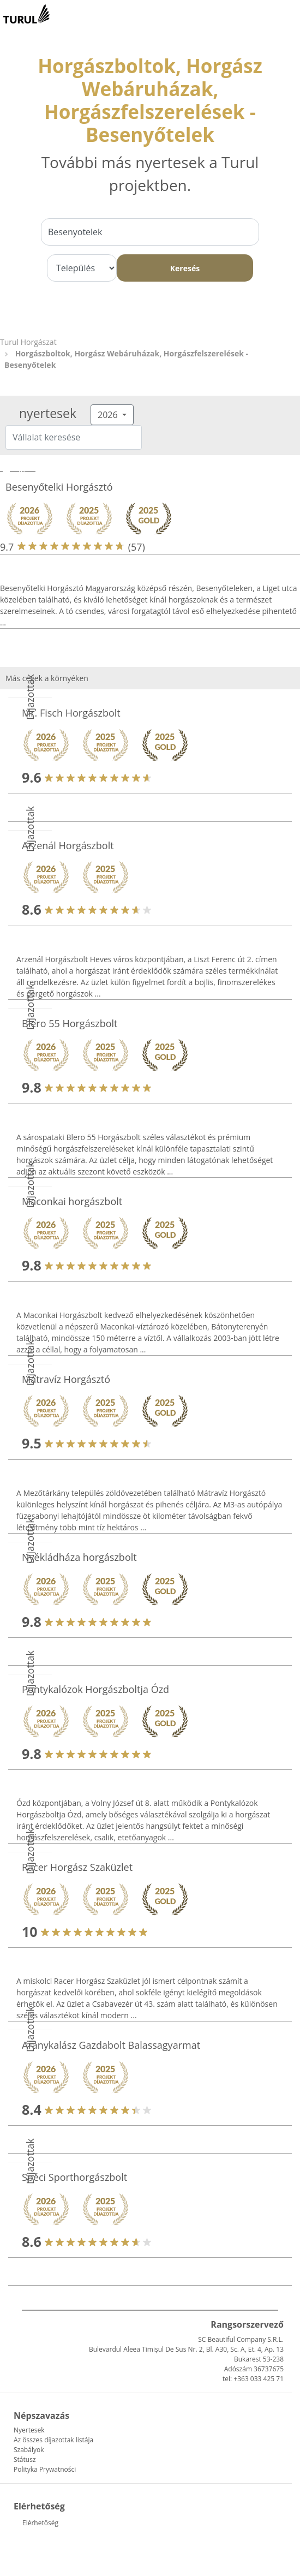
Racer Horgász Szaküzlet (77, 1867)
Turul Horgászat (28, 342)
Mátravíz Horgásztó (66, 1379)
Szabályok (29, 2449)
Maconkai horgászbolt (72, 1201)
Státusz (25, 2459)
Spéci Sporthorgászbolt (74, 2177)
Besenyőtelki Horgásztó (59, 486)
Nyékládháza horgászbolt (79, 1557)
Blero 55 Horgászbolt (69, 1023)
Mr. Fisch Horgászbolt (71, 712)
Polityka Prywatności (45, 2469)
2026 (109, 415)
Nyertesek (29, 2430)
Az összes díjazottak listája (53, 2439)
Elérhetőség (40, 2522)
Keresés (185, 268)
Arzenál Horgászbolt (68, 845)
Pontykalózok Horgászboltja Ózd (95, 1689)
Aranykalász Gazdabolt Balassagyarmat (111, 2045)
